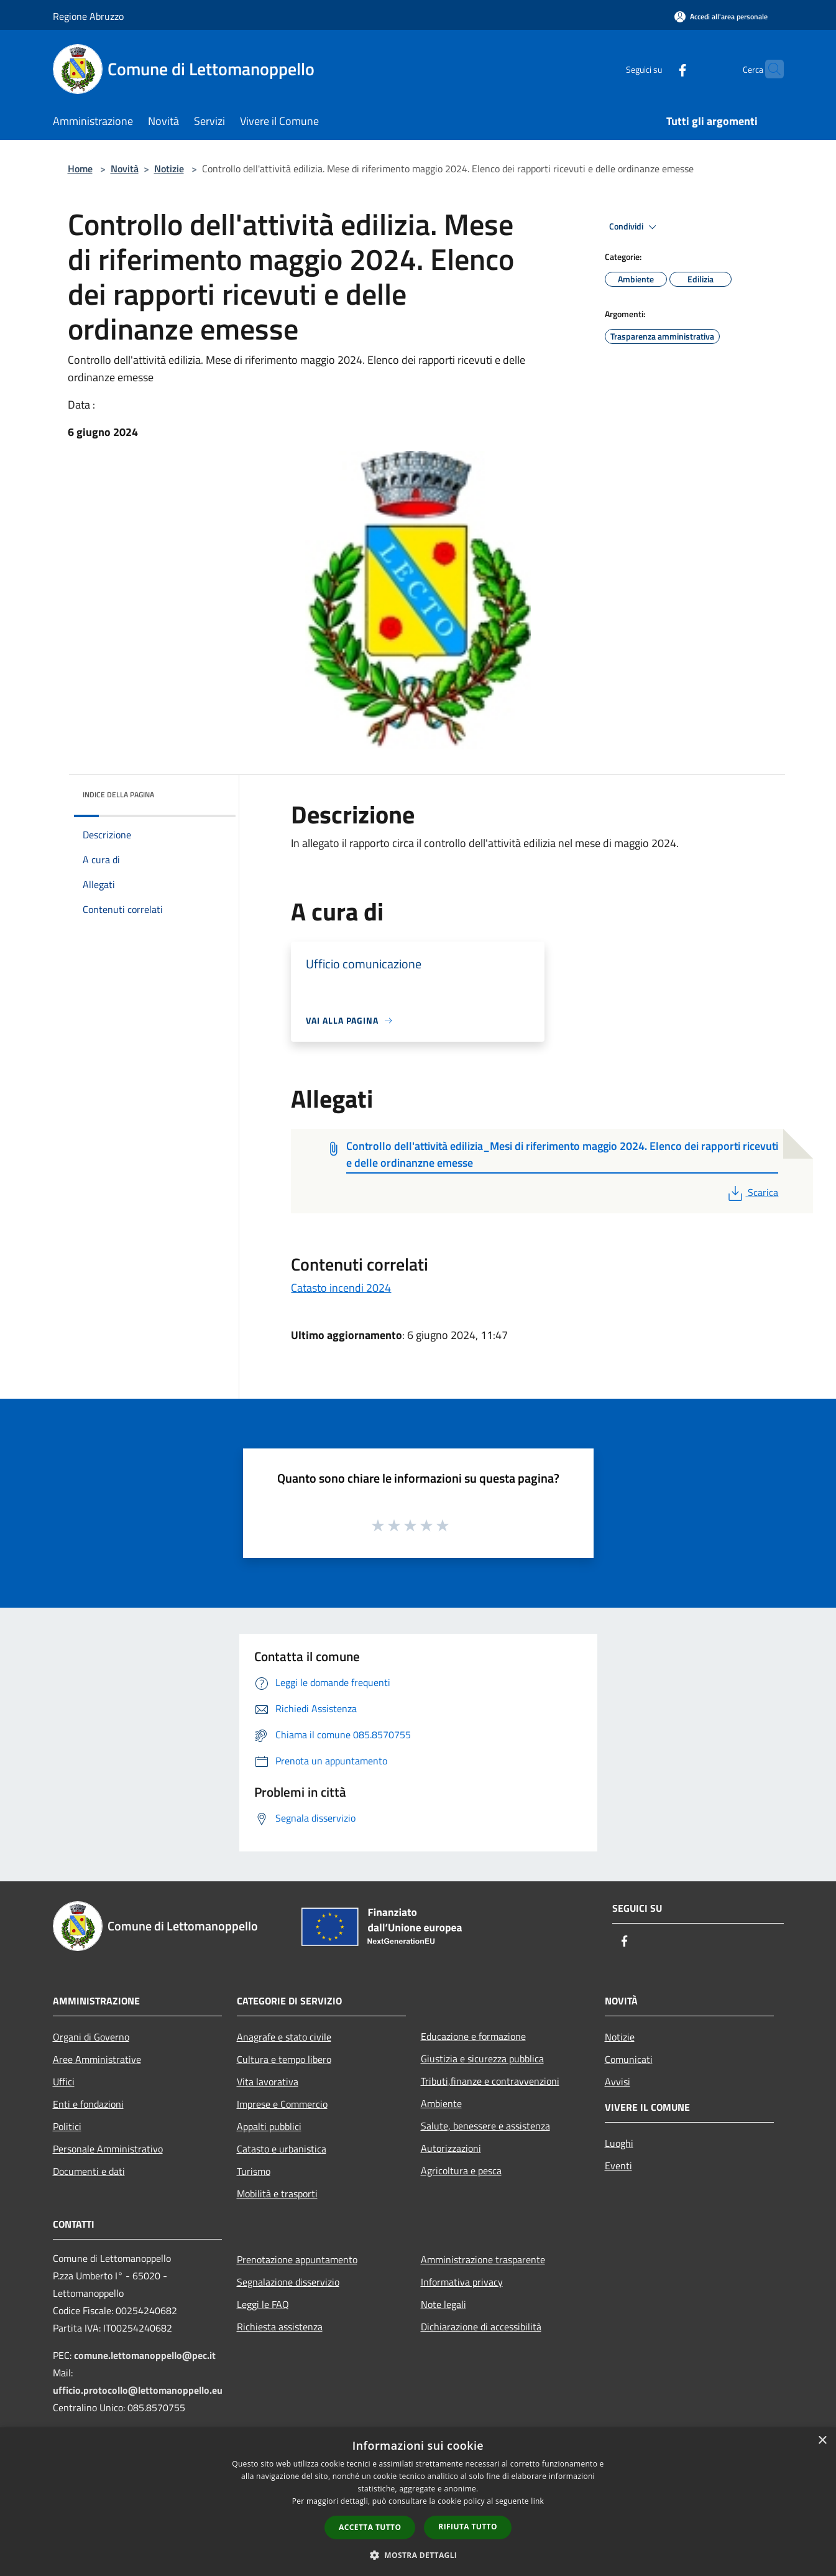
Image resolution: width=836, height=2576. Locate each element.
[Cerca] (769, 69)
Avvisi (617, 2081)
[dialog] (418, 2501)
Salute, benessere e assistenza (485, 2125)
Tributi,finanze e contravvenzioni (490, 2080)
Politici (67, 2126)
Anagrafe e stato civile (284, 2036)
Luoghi (619, 2143)
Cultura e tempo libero (284, 2059)
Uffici (64, 2081)
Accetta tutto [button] (370, 2527)
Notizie (169, 168)
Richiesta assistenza (280, 2326)
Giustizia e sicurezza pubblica (482, 2058)
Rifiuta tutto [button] (467, 2526)
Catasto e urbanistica (281, 2148)
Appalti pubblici (269, 2126)
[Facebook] (658, 68)
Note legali (443, 2304)
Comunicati (629, 2059)
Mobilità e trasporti (277, 2193)
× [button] (822, 2440)
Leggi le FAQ (263, 2304)
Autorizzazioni (451, 2148)
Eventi (618, 2165)
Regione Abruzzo (88, 16)
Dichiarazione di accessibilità (481, 2326)
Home (80, 168)
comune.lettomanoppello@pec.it (145, 2355)
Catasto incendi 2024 (341, 1287)
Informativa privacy (462, 2281)
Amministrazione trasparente (483, 2259)
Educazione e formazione (473, 2036)
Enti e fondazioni (88, 2103)
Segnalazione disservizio (288, 2281)
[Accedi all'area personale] (721, 16)
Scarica (751, 1192)
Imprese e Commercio (282, 2103)
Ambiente (441, 2103)
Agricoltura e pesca (461, 2170)
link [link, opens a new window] (537, 2501)
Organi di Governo (91, 2036)
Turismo (253, 2171)
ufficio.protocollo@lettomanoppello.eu (138, 2390)
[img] (209, 792)
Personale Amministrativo (108, 2148)
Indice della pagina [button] (118, 794)
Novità (125, 168)
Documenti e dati (89, 2171)
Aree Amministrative (97, 2059)
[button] (418, 2555)
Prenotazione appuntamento (297, 2259)
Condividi (634, 227)
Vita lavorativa (267, 2081)
